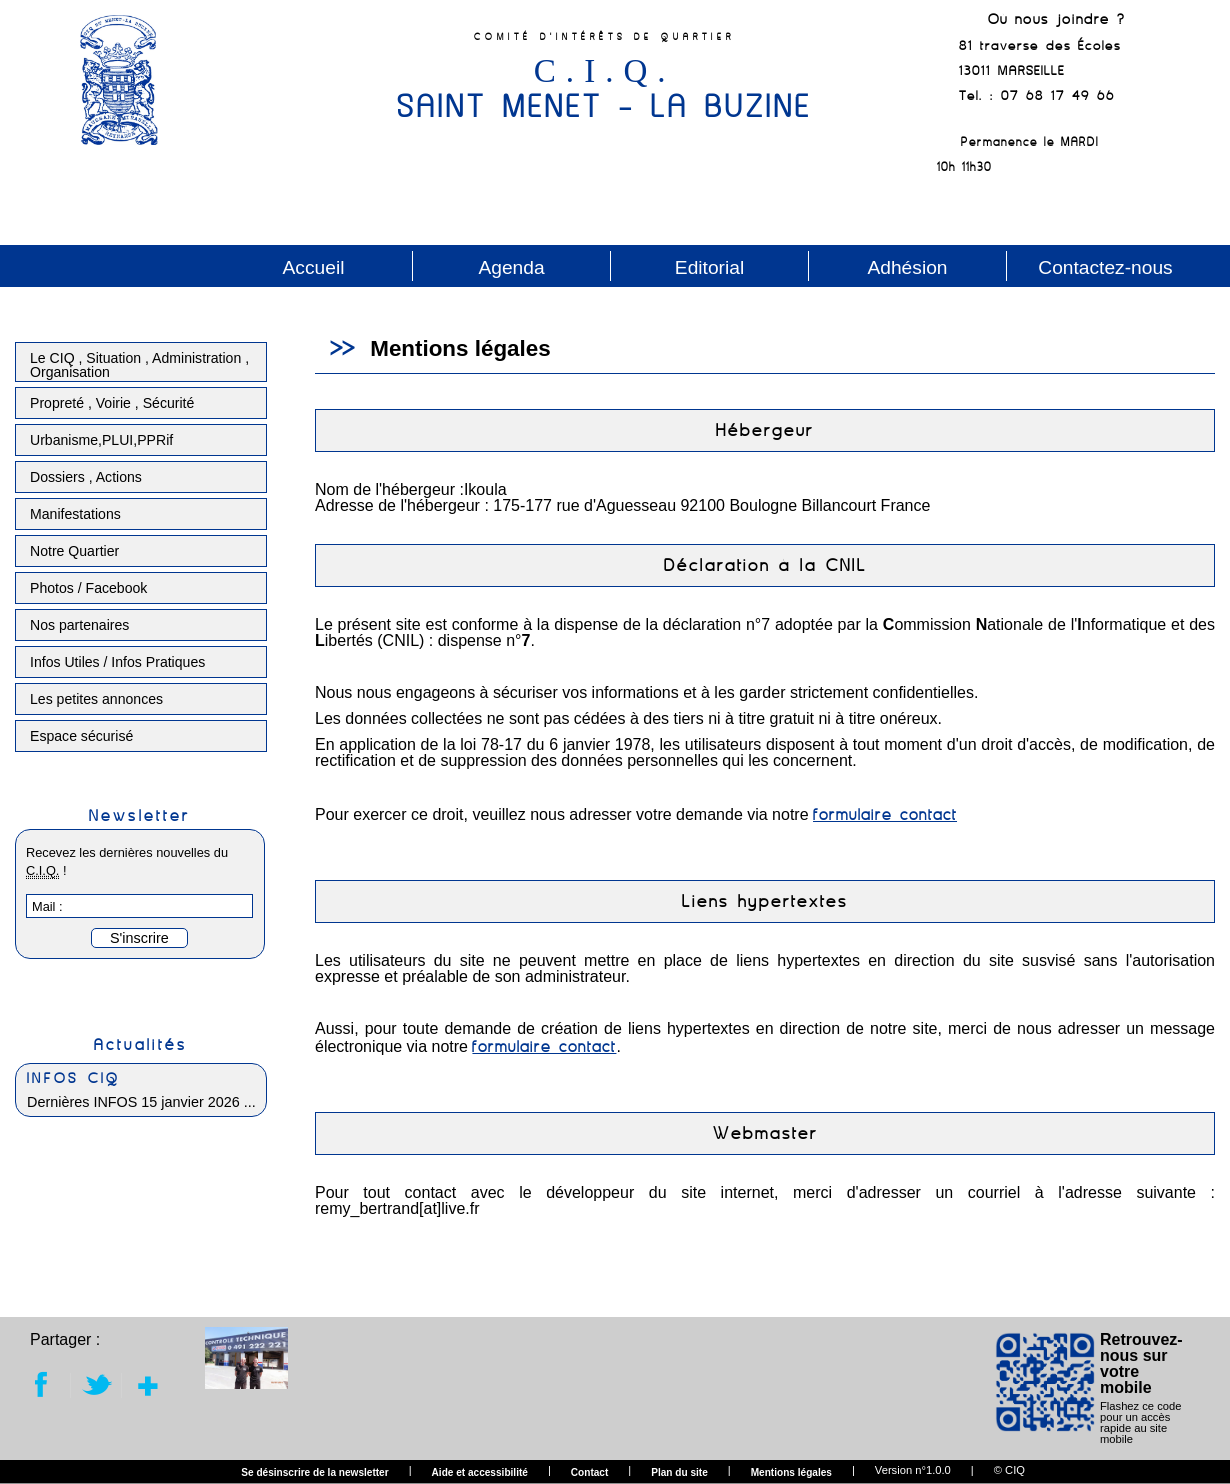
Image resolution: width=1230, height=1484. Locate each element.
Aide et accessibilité (480, 1473)
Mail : (47, 906)
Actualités (141, 1044)
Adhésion (907, 267)
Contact (590, 1473)
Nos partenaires (79, 625)
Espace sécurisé (81, 736)
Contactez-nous (1105, 267)
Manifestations (75, 514)
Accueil (314, 267)
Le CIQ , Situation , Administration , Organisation (139, 365)
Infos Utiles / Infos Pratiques (117, 662)
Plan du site (679, 1473)
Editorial (709, 267)
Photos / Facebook (88, 588)
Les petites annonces (96, 699)
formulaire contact (885, 814)
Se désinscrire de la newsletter (314, 1473)
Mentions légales (791, 1473)
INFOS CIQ (73, 1078)
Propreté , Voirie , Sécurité (112, 403)
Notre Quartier (74, 551)
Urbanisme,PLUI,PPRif (101, 440)
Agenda (511, 267)
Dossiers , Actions (86, 477)
